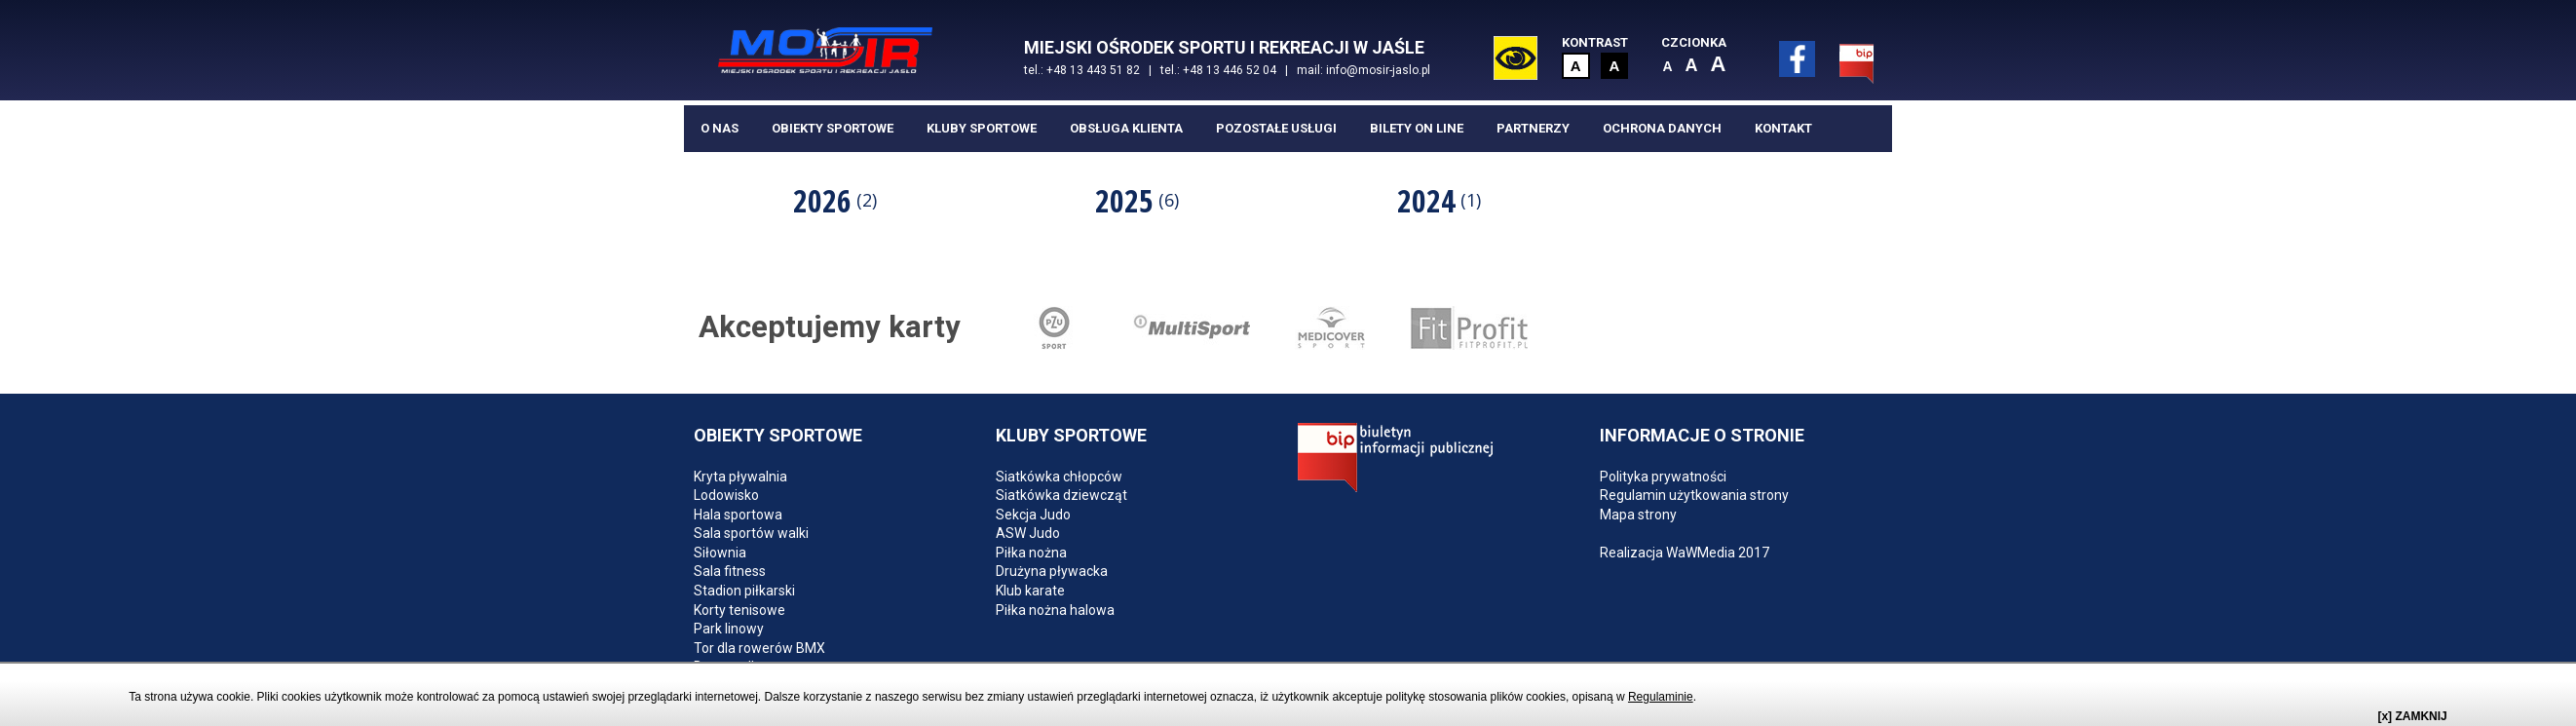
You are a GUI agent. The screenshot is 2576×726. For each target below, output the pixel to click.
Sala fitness (730, 571)
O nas (720, 128)
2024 (1439, 200)
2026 (835, 200)
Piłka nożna (1031, 552)
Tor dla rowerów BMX (759, 648)
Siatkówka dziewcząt (1061, 495)
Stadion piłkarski (744, 590)
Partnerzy (1533, 128)
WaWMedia (1700, 552)
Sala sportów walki (751, 533)
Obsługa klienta (1126, 128)
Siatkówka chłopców (1059, 476)
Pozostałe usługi (1276, 128)
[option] (835, 200)
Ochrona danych (1662, 128)
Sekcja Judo (1033, 514)
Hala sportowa (738, 514)
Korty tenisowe (739, 610)
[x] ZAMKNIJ (2411, 716)
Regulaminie (1660, 697)
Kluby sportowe (982, 128)
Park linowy (729, 628)
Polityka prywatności (1663, 476)
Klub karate (1030, 590)
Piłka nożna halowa (1055, 610)
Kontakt (1783, 128)
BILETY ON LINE (1416, 128)
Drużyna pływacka (1052, 571)
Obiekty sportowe (832, 128)
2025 (1137, 200)
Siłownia (720, 552)
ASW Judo (1028, 533)
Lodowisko (726, 495)
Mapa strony (1638, 514)
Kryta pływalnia (740, 476)
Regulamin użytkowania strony (1694, 495)
